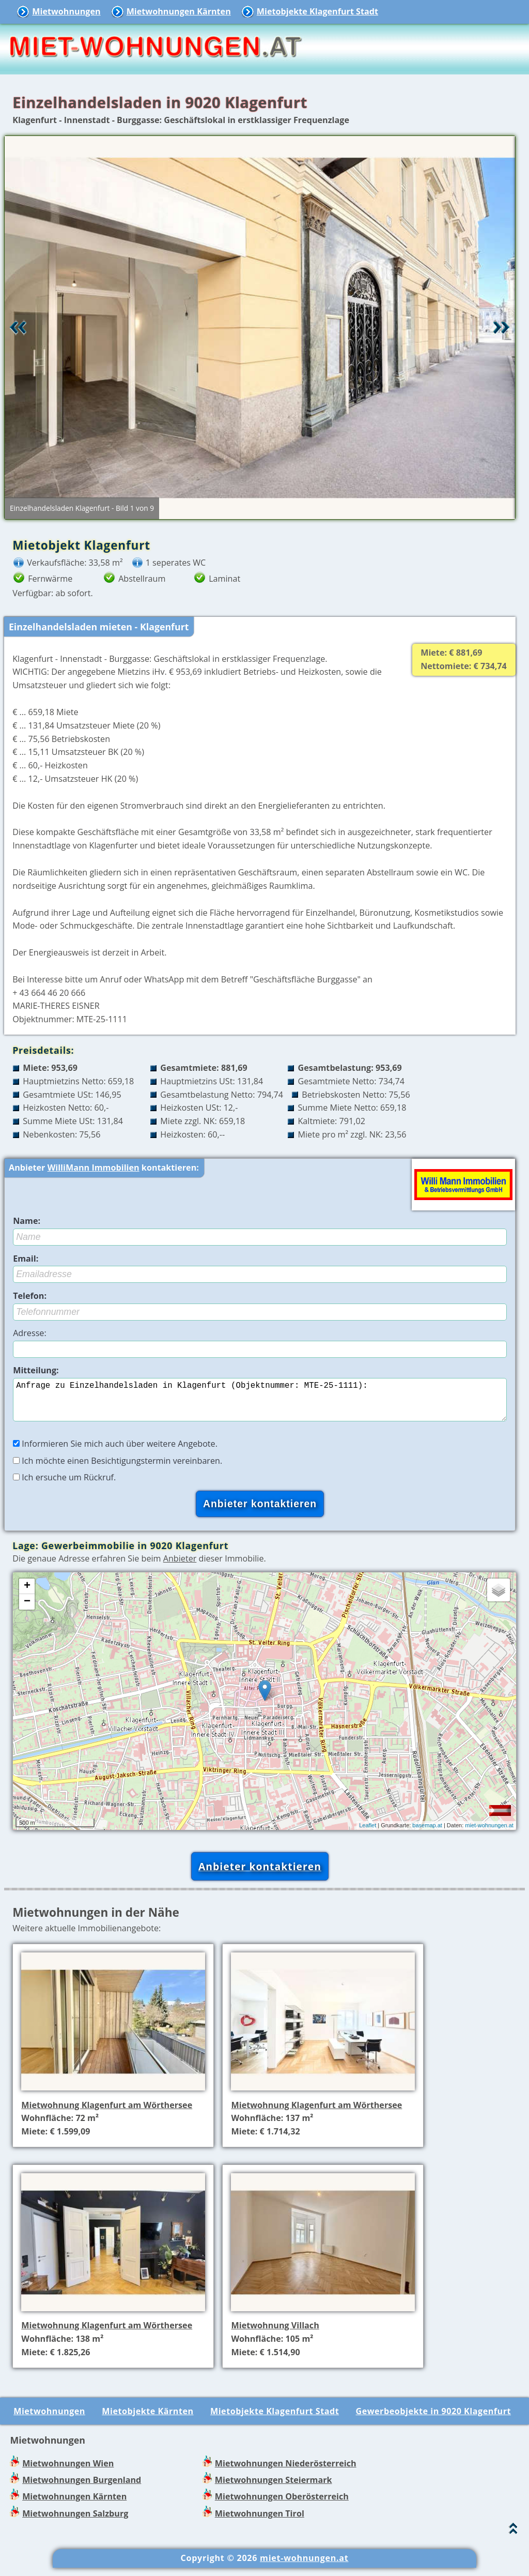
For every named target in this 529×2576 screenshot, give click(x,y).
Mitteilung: (36, 1370)
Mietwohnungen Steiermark (273, 2488)
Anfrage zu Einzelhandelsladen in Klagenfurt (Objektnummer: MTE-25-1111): (260, 1404)
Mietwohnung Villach (275, 2333)
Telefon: (29, 1295)
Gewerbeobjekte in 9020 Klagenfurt (433, 2419)
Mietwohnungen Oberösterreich (282, 2504)
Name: (26, 1220)
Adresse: (29, 1333)
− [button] (27, 1610)
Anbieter (180, 1566)
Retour (18, 327)
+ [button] (27, 1594)
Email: (25, 1258)
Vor (501, 327)
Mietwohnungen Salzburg (75, 2521)
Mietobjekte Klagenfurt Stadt (317, 11)
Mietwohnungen (66, 11)
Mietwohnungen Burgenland (81, 2488)
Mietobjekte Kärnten (147, 2419)
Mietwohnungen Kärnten (179, 11)
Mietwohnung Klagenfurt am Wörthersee (106, 2113)
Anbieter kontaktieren (259, 1875)
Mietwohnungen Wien (68, 2471)
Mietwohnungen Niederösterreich (285, 2471)
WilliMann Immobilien (93, 1167)
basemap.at (427, 1833)
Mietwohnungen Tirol (259, 2521)
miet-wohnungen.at (489, 1833)
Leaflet (367, 1833)
